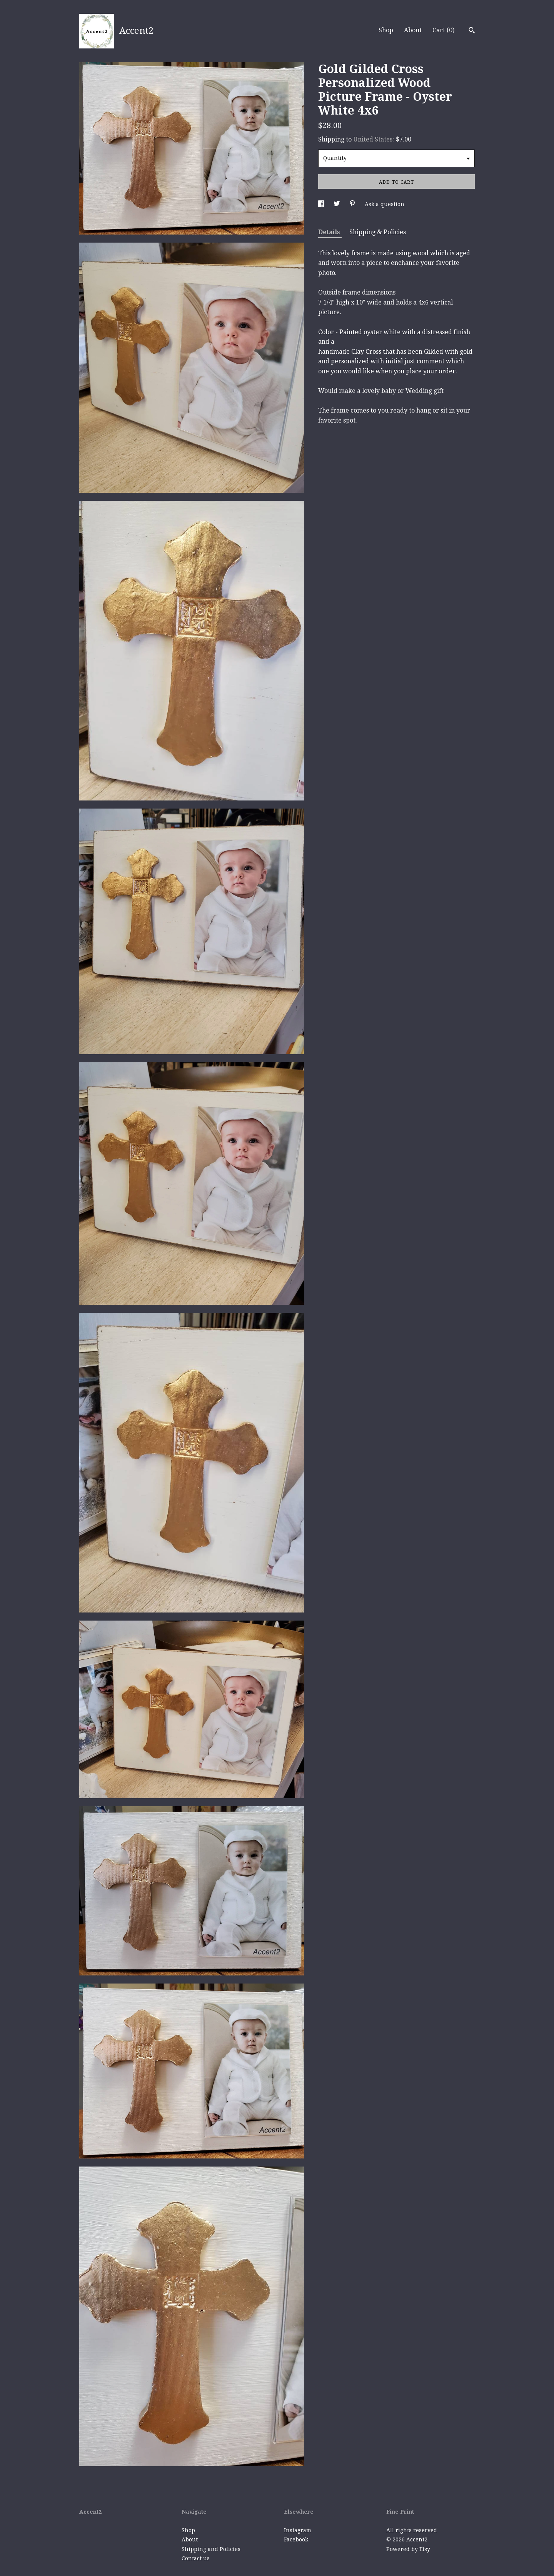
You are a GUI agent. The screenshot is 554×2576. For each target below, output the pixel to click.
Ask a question (384, 204)
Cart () (443, 30)
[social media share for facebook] (322, 204)
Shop (386, 30)
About (413, 30)
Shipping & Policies (377, 232)
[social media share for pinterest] (353, 204)
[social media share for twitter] (338, 204)
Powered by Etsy (408, 2549)
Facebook (296, 2539)
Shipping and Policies (211, 2549)
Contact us (196, 2558)
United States (372, 139)
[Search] (472, 31)
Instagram (297, 2530)
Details (330, 232)
